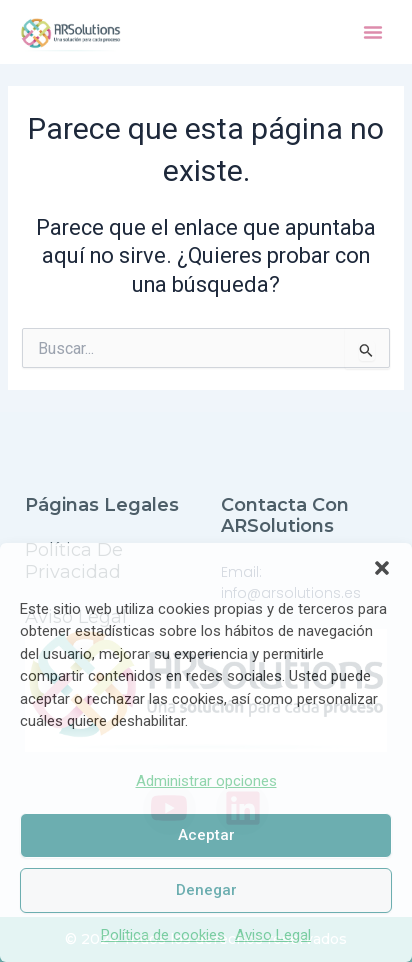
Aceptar (206, 835)
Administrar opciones (206, 781)
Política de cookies (163, 935)
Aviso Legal (273, 935)
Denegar (206, 890)
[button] (382, 568)
